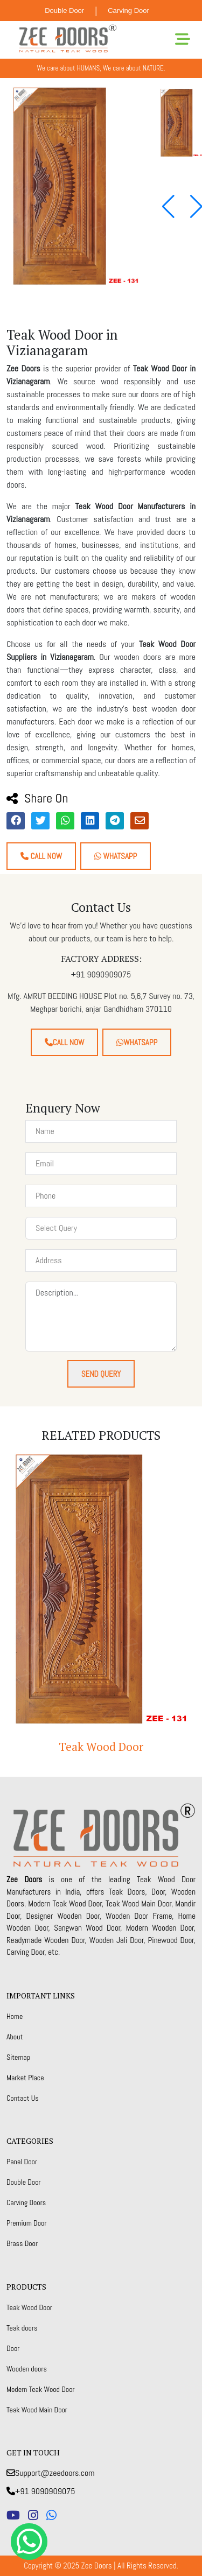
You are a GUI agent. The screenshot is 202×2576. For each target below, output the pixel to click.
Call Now (41, 856)
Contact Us (22, 2098)
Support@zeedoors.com (50, 2473)
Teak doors (21, 2328)
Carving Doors (26, 2202)
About (14, 2037)
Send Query (101, 1374)
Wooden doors (26, 2369)
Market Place (25, 2077)
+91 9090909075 (40, 2491)
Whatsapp (115, 856)
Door (12, 2348)
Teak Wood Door (101, 1746)
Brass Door (22, 2243)
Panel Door (21, 2161)
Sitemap (18, 2057)
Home (14, 2016)
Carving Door (128, 10)
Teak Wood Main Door (36, 2410)
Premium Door (26, 2223)
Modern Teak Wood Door (40, 2389)
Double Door (64, 10)
